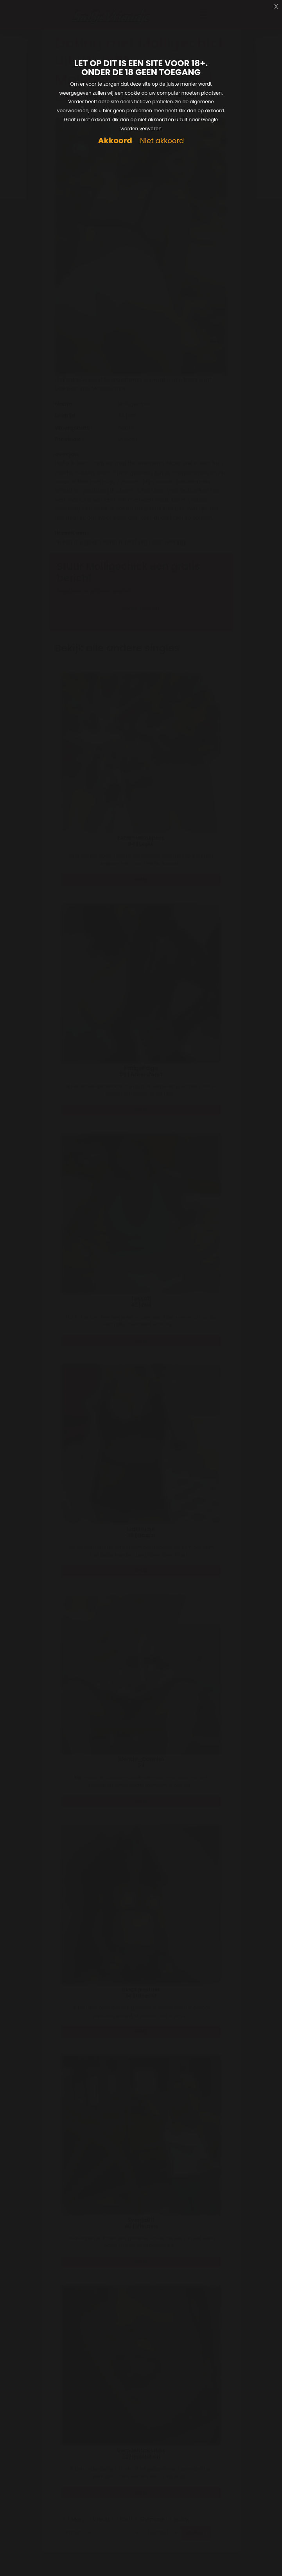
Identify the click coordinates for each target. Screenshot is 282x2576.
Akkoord (115, 140)
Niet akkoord (162, 141)
